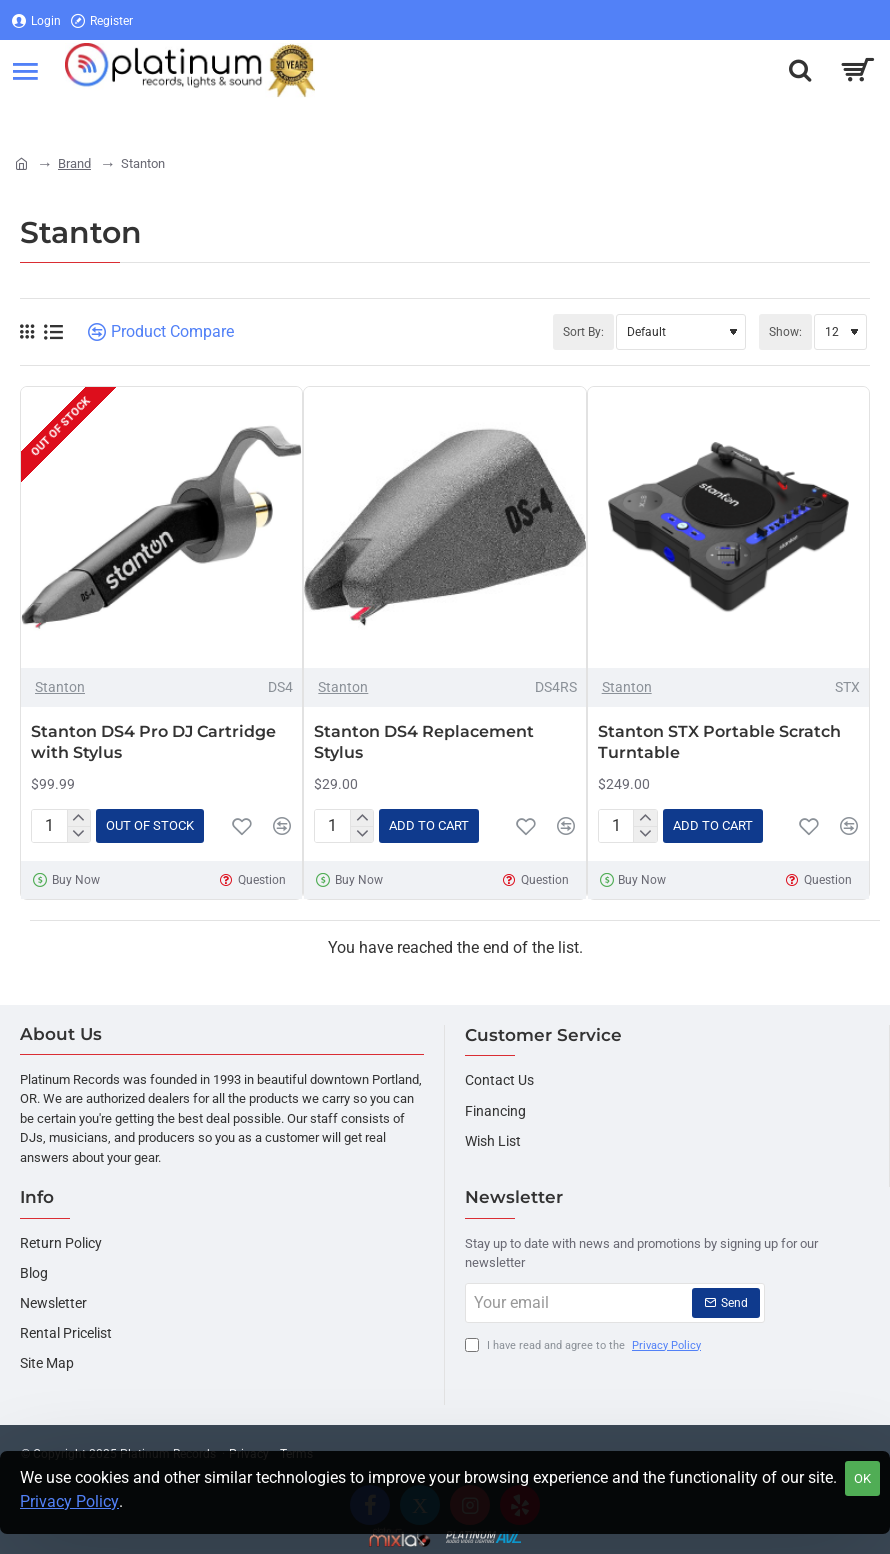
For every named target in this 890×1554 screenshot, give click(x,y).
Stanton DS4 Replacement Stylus (424, 742)
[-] (78, 834)
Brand (74, 163)
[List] (53, 332)
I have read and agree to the (585, 1346)
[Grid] (27, 332)
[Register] (102, 20)
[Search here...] (800, 70)
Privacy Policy (69, 1501)
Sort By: (583, 332)
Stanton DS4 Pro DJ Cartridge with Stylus (153, 742)
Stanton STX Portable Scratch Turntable (719, 742)
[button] (150, 825)
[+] (78, 818)
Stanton (60, 687)
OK (862, 1478)
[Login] (36, 20)
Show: (785, 332)
